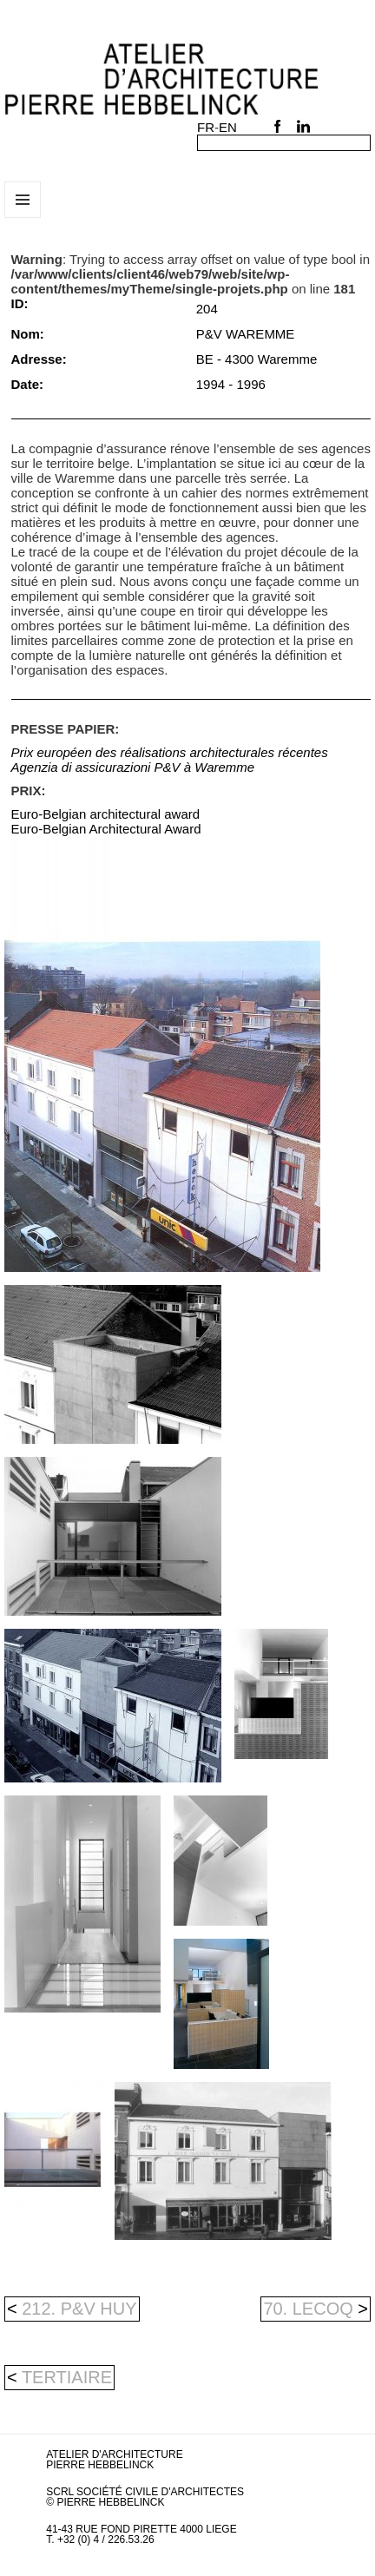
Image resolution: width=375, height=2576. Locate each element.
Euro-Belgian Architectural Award (106, 828)
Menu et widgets (23, 217)
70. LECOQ (315, 2308)
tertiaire (67, 2377)
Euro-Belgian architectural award (106, 814)
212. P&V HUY (72, 2308)
